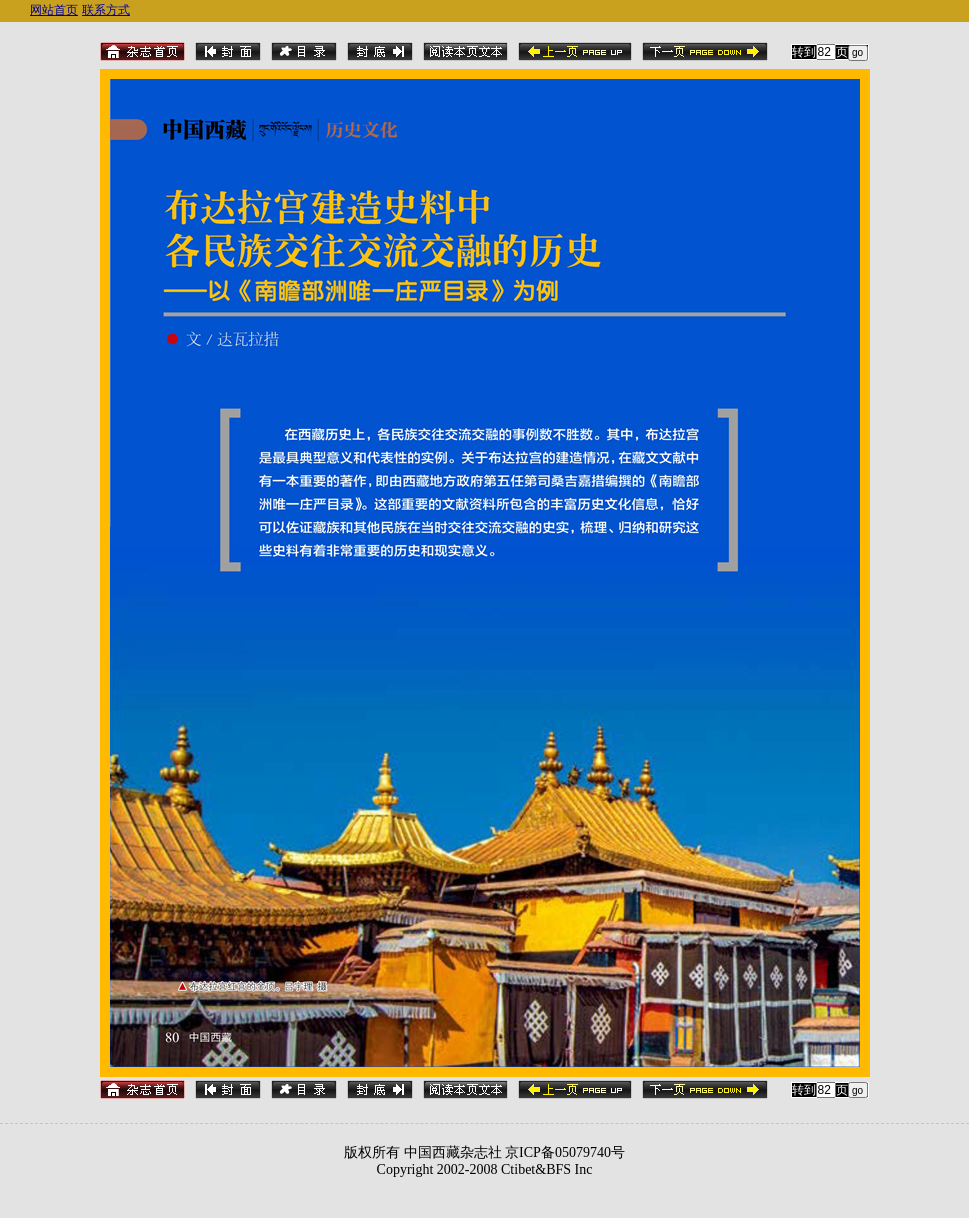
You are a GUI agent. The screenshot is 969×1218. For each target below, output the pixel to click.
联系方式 (106, 10)
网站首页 (54, 10)
